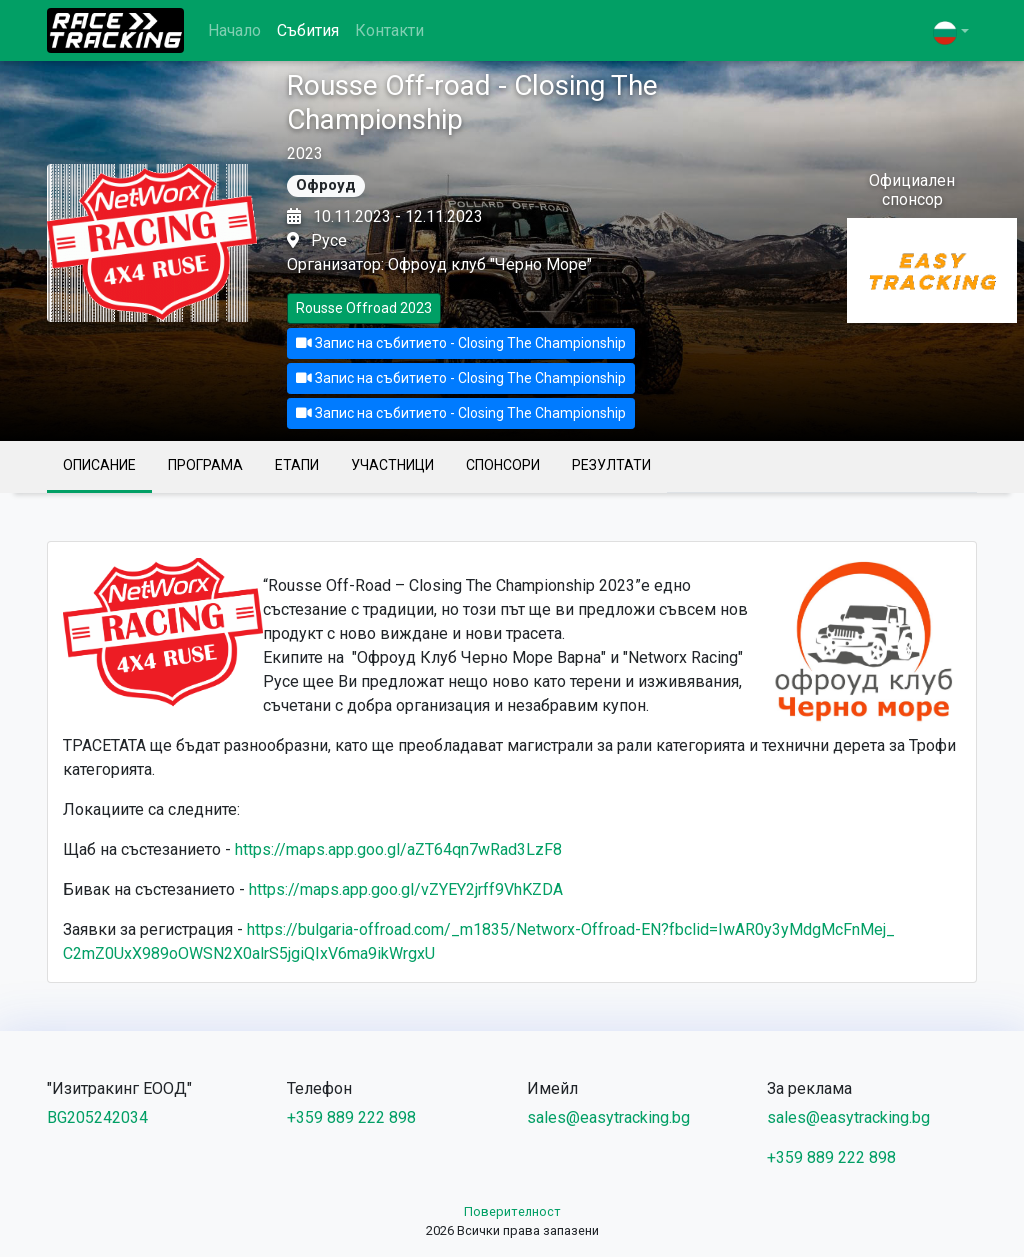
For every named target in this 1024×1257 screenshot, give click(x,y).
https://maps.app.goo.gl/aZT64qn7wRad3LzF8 (398, 849)
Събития (308, 30)
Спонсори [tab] (503, 465)
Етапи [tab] (297, 465)
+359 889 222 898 (351, 1117)
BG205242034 (97, 1117)
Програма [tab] (205, 465)
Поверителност (512, 1211)
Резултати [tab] (611, 465)
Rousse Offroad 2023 (364, 308)
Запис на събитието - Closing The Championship (461, 343)
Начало (234, 30)
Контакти (389, 30)
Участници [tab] (392, 465)
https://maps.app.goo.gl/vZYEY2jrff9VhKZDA (406, 889)
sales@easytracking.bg (608, 1117)
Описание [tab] (99, 465)
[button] (951, 32)
